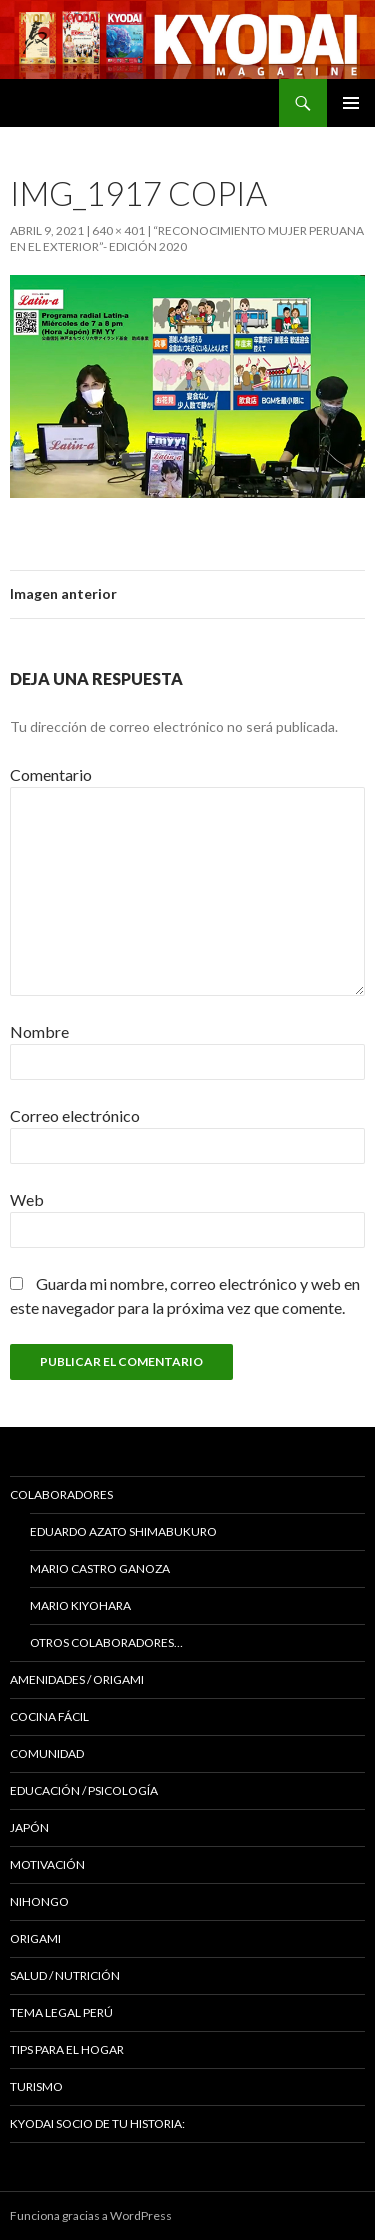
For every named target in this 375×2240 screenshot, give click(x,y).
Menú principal (351, 103)
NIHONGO (39, 1901)
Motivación (47, 1864)
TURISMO (36, 2086)
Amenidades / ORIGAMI (77, 1679)
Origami (35, 1938)
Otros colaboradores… (106, 1642)
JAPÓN (29, 1827)
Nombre (39, 1031)
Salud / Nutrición (65, 1975)
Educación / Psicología (84, 1790)
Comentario (51, 774)
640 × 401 (118, 230)
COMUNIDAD (47, 1753)
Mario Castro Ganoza (100, 1568)
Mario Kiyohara (80, 1605)
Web (27, 1199)
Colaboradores (61, 1494)
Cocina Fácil (49, 1716)
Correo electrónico (75, 1115)
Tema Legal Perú (61, 2012)
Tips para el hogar (67, 2049)
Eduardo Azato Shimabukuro (123, 1531)
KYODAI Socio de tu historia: (98, 2123)
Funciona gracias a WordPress (91, 2215)
